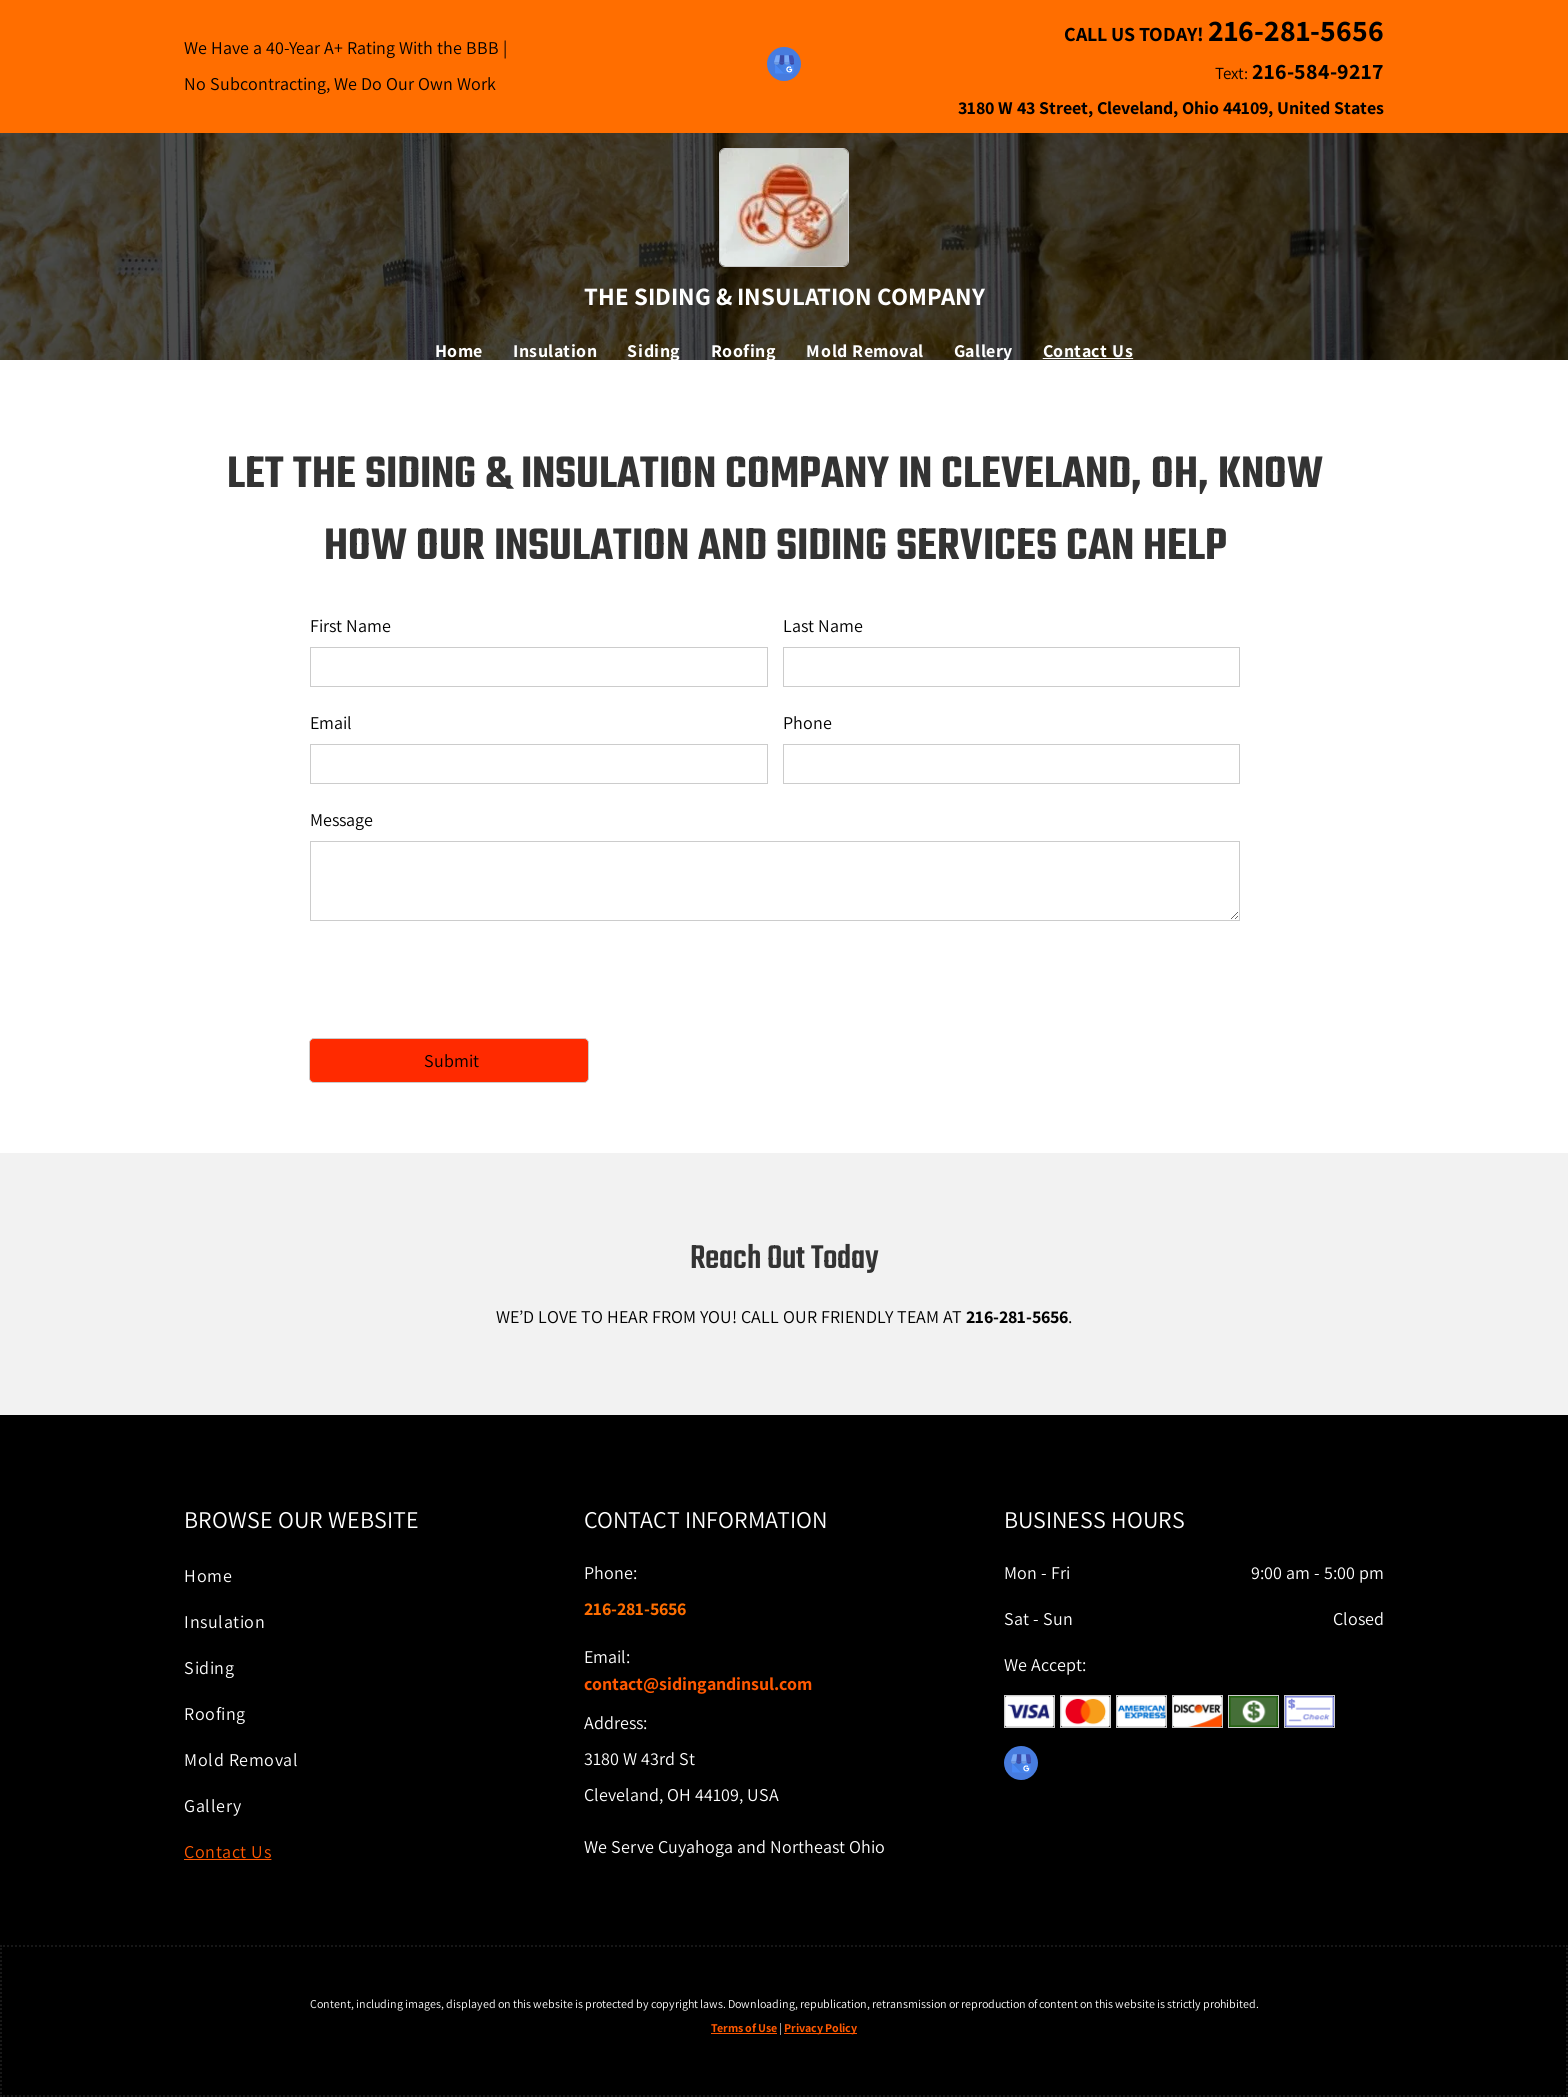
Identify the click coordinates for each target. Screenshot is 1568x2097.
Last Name (823, 625)
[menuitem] (459, 351)
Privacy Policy (820, 2027)
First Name (350, 625)
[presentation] (462, 978)
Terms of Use (744, 2027)
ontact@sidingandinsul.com (702, 1683)
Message (341, 819)
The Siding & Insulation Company (784, 295)
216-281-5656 (1017, 1316)
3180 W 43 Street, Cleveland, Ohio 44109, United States (1171, 107)
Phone (807, 722)
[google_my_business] (784, 66)
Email (331, 722)
